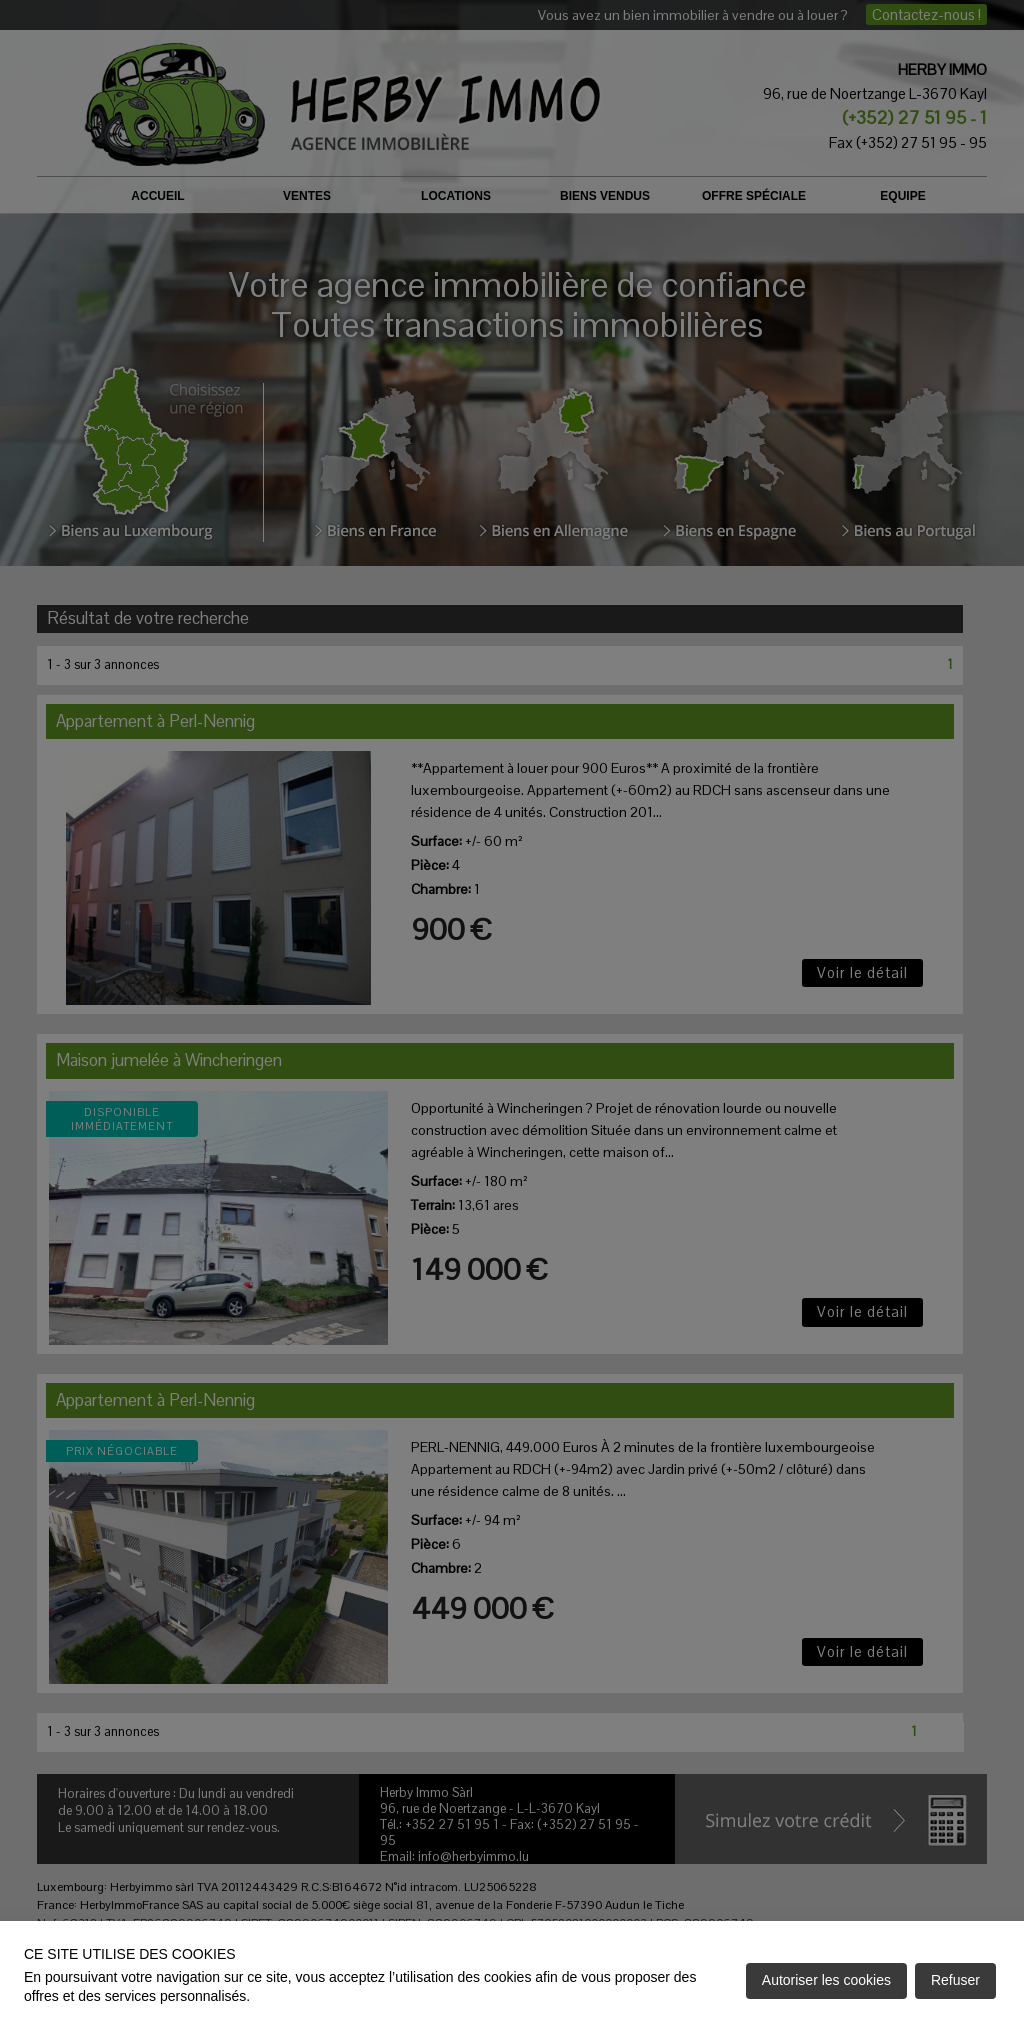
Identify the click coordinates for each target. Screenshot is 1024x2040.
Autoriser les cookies (826, 1980)
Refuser (955, 1980)
